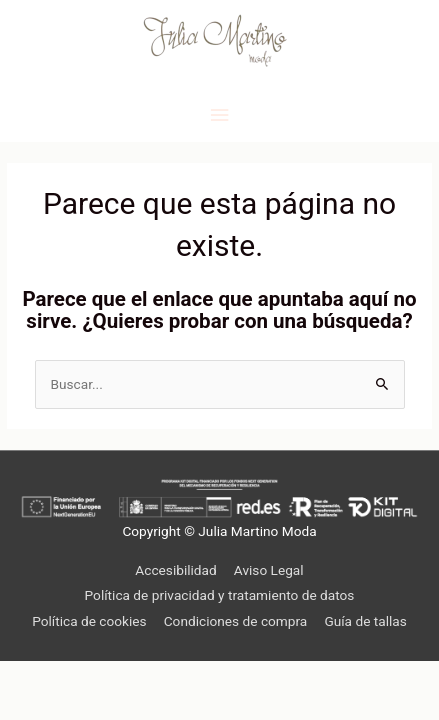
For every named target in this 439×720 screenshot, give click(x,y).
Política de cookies (89, 621)
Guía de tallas (365, 621)
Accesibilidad (175, 570)
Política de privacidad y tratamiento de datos (220, 595)
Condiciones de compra (236, 621)
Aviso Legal (269, 570)
